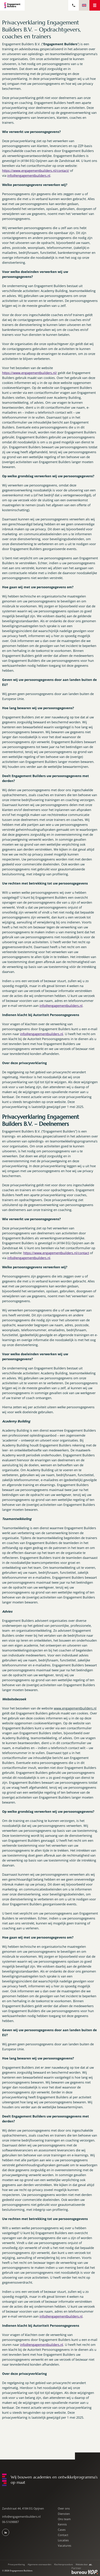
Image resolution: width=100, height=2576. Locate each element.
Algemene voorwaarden (39, 2564)
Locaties (63, 2540)
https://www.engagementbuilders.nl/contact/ (35, 170)
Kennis (62, 2524)
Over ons (64, 2508)
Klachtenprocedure (63, 2564)
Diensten (64, 2514)
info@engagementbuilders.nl (28, 175)
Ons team (64, 2519)
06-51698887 (10, 2522)
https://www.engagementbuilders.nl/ (29, 373)
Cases (62, 2530)
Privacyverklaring (16, 2564)
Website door (82, 2564)
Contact (63, 2535)
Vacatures (64, 2546)
